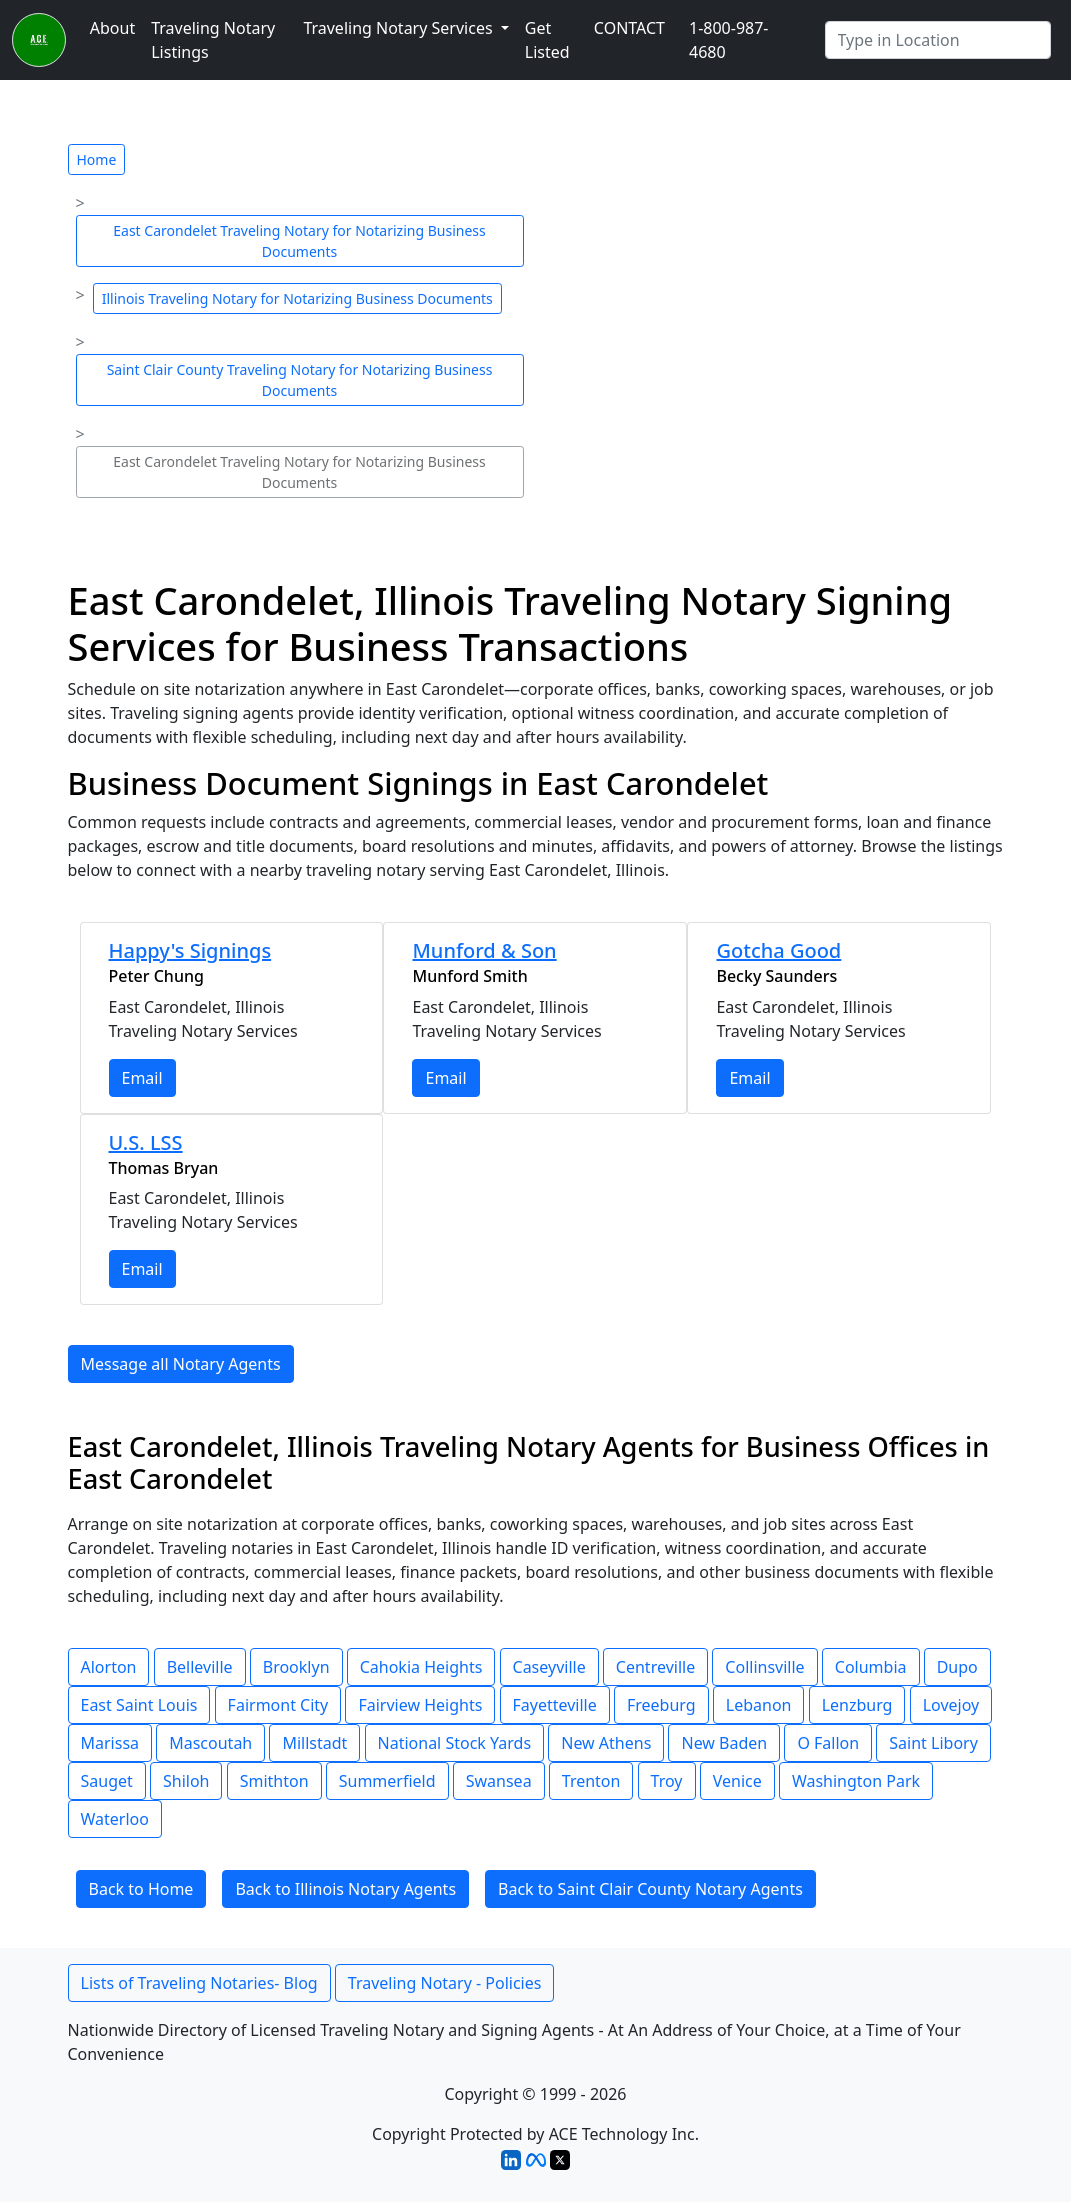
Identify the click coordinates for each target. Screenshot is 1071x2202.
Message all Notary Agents (181, 1364)
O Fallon (828, 1743)
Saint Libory (933, 1743)
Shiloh (186, 1781)
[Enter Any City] (938, 40)
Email (142, 1078)
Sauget (107, 1781)
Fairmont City (278, 1705)
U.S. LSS (146, 1142)
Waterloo (115, 1819)
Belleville (200, 1667)
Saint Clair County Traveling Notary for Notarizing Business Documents (300, 380)
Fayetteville (555, 1705)
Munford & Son (484, 950)
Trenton (591, 1781)
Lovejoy (951, 1705)
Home (97, 159)
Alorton (109, 1667)
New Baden (724, 1743)
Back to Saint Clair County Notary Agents (650, 1889)
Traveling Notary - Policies (445, 1983)
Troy (667, 1781)
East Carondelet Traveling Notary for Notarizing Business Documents (299, 241)
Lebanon (759, 1705)
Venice (737, 1781)
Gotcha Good (778, 950)
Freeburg (661, 1705)
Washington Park (856, 1781)
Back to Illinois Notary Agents (345, 1889)
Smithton (274, 1781)
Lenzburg (857, 1705)
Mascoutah (210, 1743)
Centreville (655, 1667)
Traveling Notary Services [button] (399, 28)
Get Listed (547, 40)
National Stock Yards (455, 1743)
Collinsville (764, 1667)
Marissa (110, 1743)
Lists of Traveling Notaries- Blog (199, 1983)
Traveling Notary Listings (213, 40)
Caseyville (549, 1667)
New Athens (606, 1743)
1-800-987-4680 (729, 40)
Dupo (957, 1667)
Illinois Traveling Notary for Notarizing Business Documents (297, 298)
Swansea (499, 1781)
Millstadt (314, 1743)
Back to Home (141, 1889)
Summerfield (387, 1781)
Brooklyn (296, 1667)
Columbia (871, 1667)
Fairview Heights (420, 1705)
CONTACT (629, 28)
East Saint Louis (139, 1705)
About (112, 28)
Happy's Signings (190, 950)
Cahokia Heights (421, 1667)
